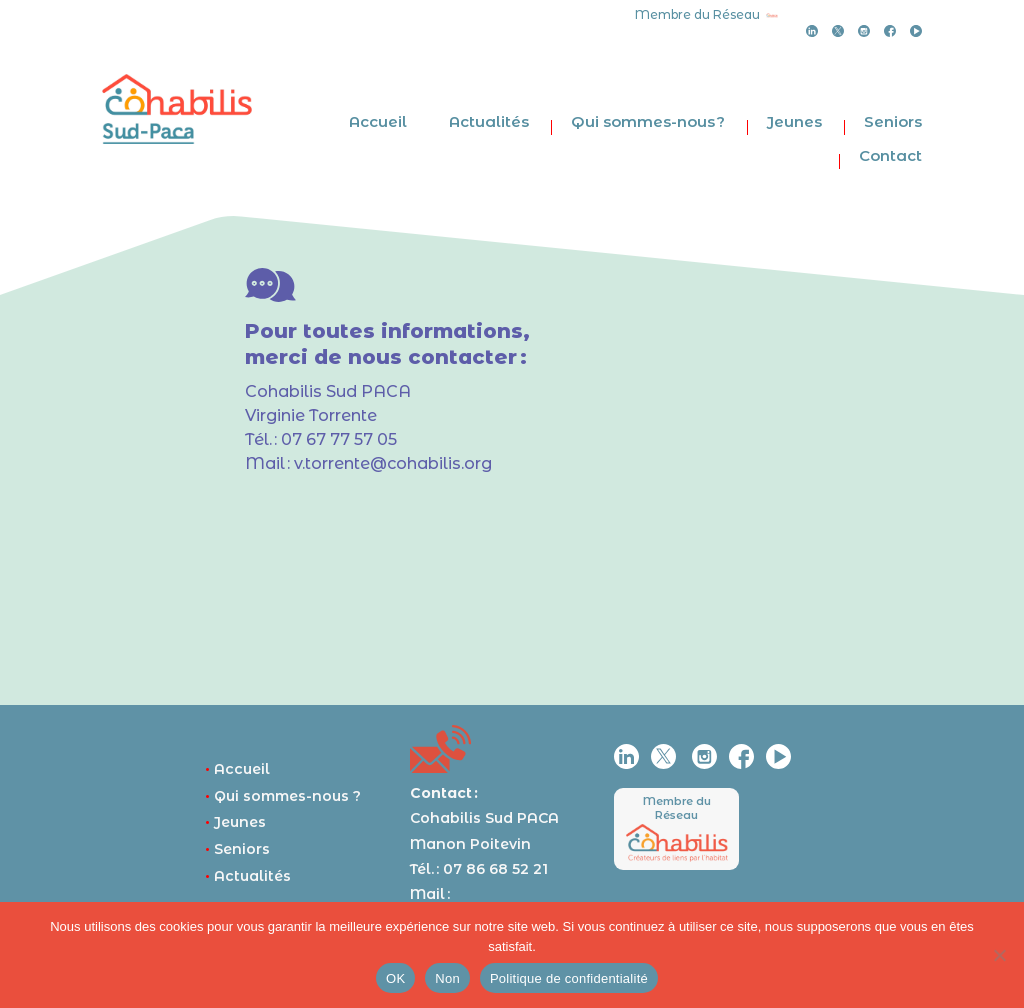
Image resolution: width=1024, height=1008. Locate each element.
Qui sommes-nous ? (648, 121)
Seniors (893, 121)
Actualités (489, 121)
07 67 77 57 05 (339, 439)
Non (447, 978)
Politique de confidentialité (569, 978)
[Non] (999, 955)
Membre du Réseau (677, 807)
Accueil (378, 121)
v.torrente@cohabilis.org (393, 463)
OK (395, 978)
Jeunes (794, 121)
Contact (890, 155)
